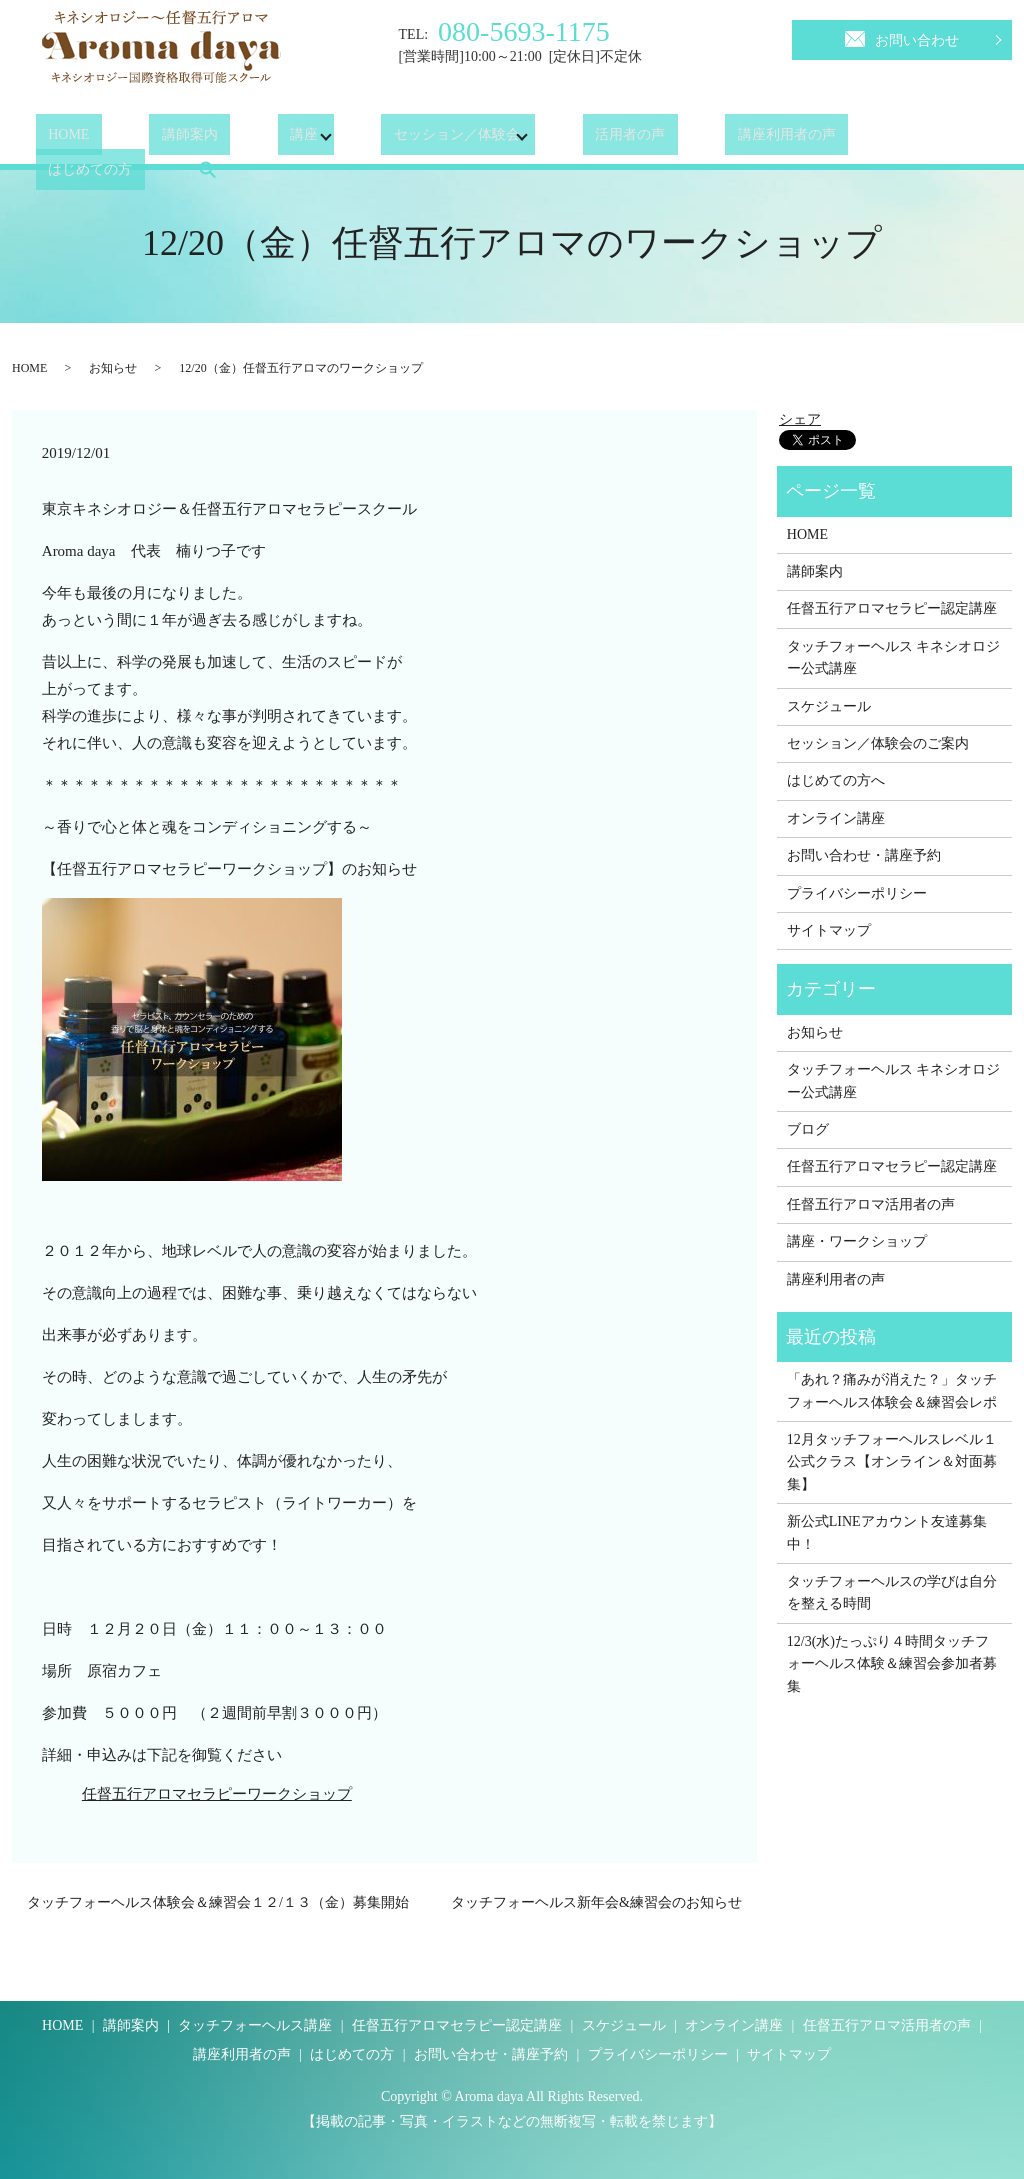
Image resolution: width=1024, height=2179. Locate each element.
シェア (800, 419)
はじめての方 (839, 139)
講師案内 (153, 139)
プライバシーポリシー (857, 893)
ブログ (808, 1129)
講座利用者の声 (700, 139)
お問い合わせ (902, 37)
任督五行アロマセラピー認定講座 (892, 608)
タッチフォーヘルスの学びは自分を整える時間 (892, 1592)
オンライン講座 (836, 818)
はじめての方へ (836, 780)
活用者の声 (568, 139)
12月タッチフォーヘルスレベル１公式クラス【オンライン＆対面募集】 (892, 1462)
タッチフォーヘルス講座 (255, 2025)
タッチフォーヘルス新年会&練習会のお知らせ (596, 1902)
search (943, 139)
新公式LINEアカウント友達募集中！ (887, 1532)
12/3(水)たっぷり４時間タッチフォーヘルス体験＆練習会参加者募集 (892, 1664)
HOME (56, 139)
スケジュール (829, 706)
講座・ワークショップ (857, 1241)
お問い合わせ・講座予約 (864, 855)
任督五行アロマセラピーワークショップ (217, 1794)
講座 (242, 139)
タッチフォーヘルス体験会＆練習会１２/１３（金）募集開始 (218, 1902)
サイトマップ (829, 930)
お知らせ (113, 368)
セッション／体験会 (395, 139)
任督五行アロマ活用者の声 (871, 1204)
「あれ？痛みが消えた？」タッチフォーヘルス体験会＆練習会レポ (894, 1390)
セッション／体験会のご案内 (878, 743)
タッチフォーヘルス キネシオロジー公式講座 (894, 657)
